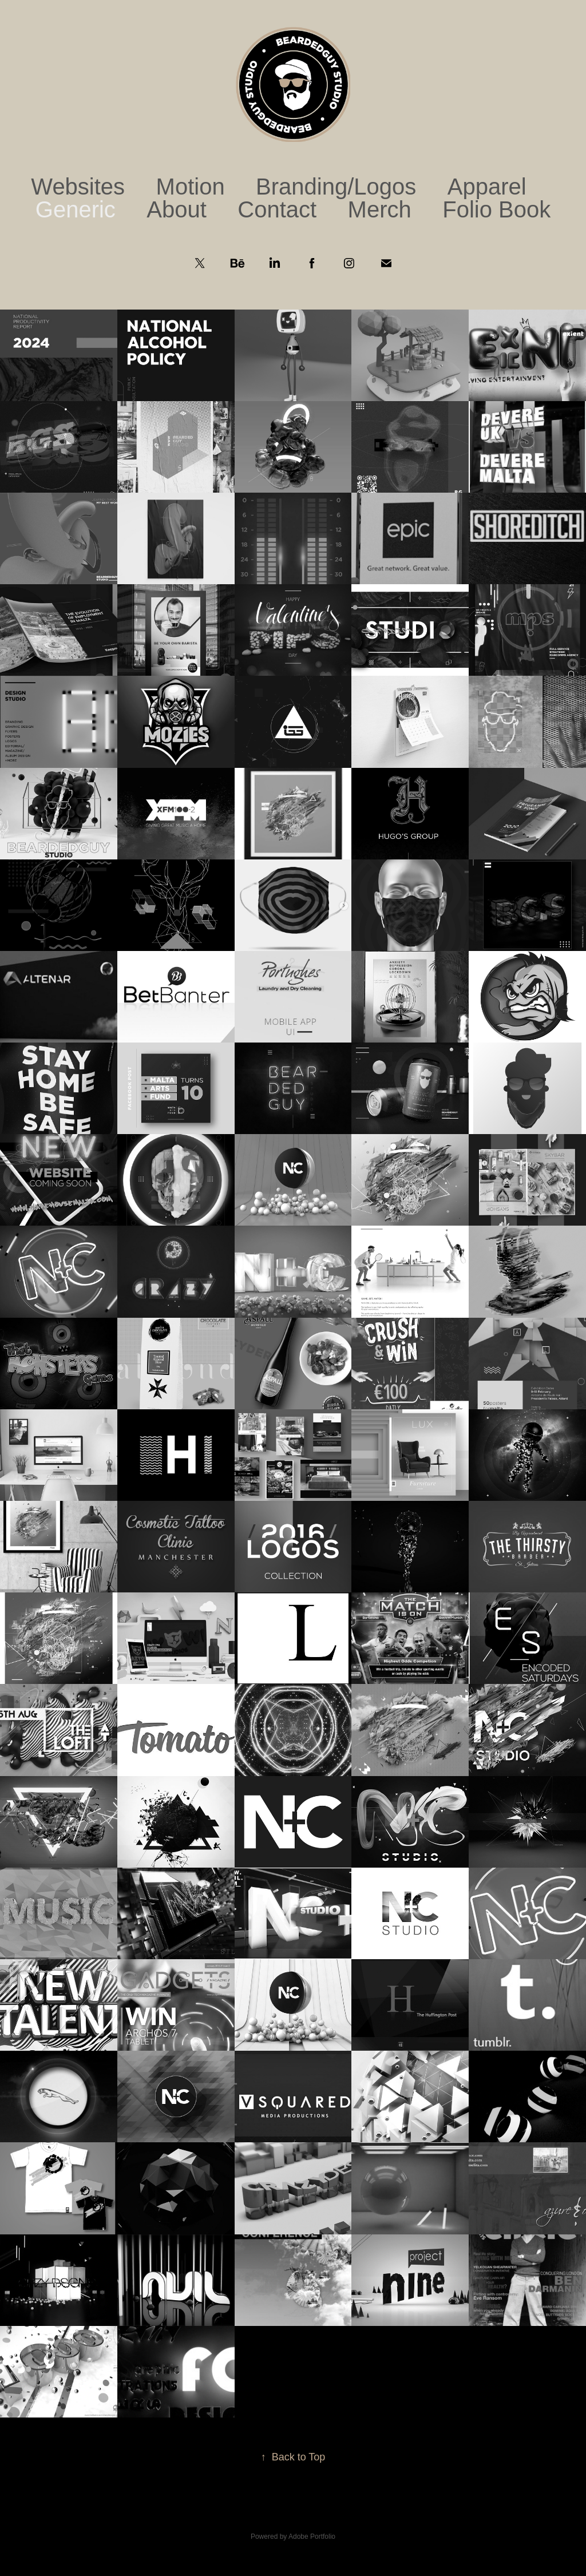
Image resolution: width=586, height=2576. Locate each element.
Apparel (487, 186)
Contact (276, 209)
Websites (78, 186)
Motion (190, 186)
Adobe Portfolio (311, 2537)
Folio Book (496, 209)
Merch (379, 209)
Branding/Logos (336, 186)
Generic (75, 209)
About (176, 209)
